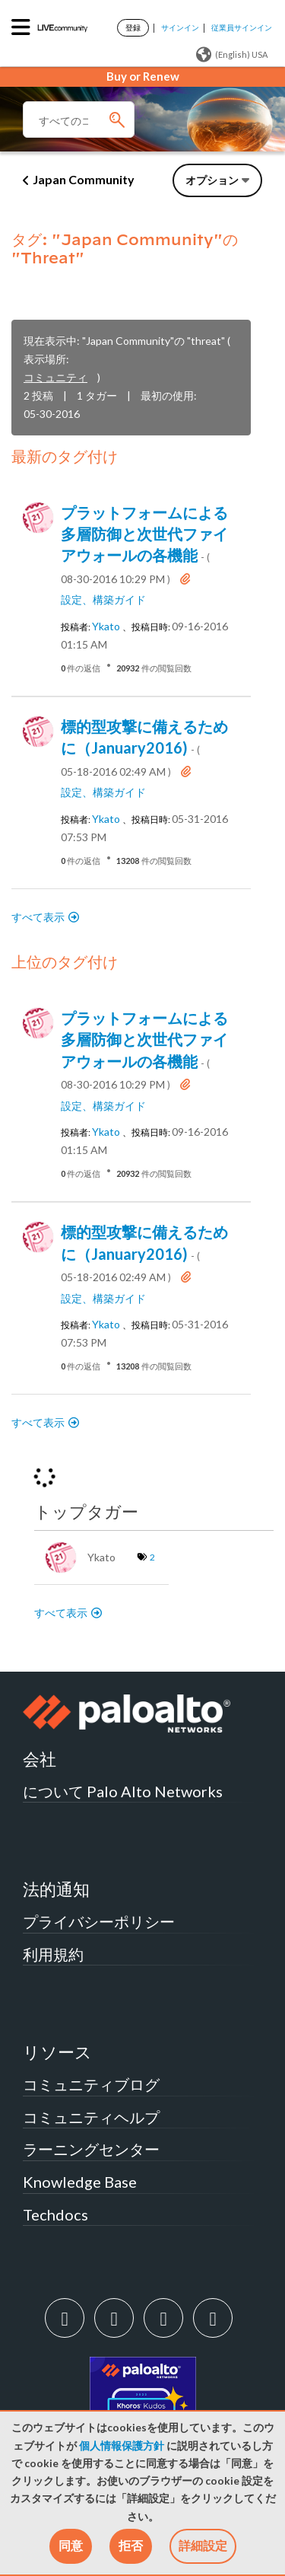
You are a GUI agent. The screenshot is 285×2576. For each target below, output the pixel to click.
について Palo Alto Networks (123, 1791)
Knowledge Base (80, 2182)
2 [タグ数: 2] (152, 1557)
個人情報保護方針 (121, 2446)
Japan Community (84, 179)
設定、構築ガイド (103, 600)
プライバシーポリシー (99, 1921)
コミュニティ (55, 377)
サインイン (180, 27)
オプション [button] (212, 180)
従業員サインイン (241, 27)
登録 (133, 27)
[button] (70, 2546)
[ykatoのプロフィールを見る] (106, 626)
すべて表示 (38, 916)
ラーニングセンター (91, 2149)
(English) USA (232, 54)
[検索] (79, 119)
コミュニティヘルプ (91, 2117)
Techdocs (55, 2214)
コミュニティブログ (91, 2084)
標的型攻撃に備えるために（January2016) (144, 747)
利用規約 (53, 1954)
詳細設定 (203, 2545)
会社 (39, 1759)
